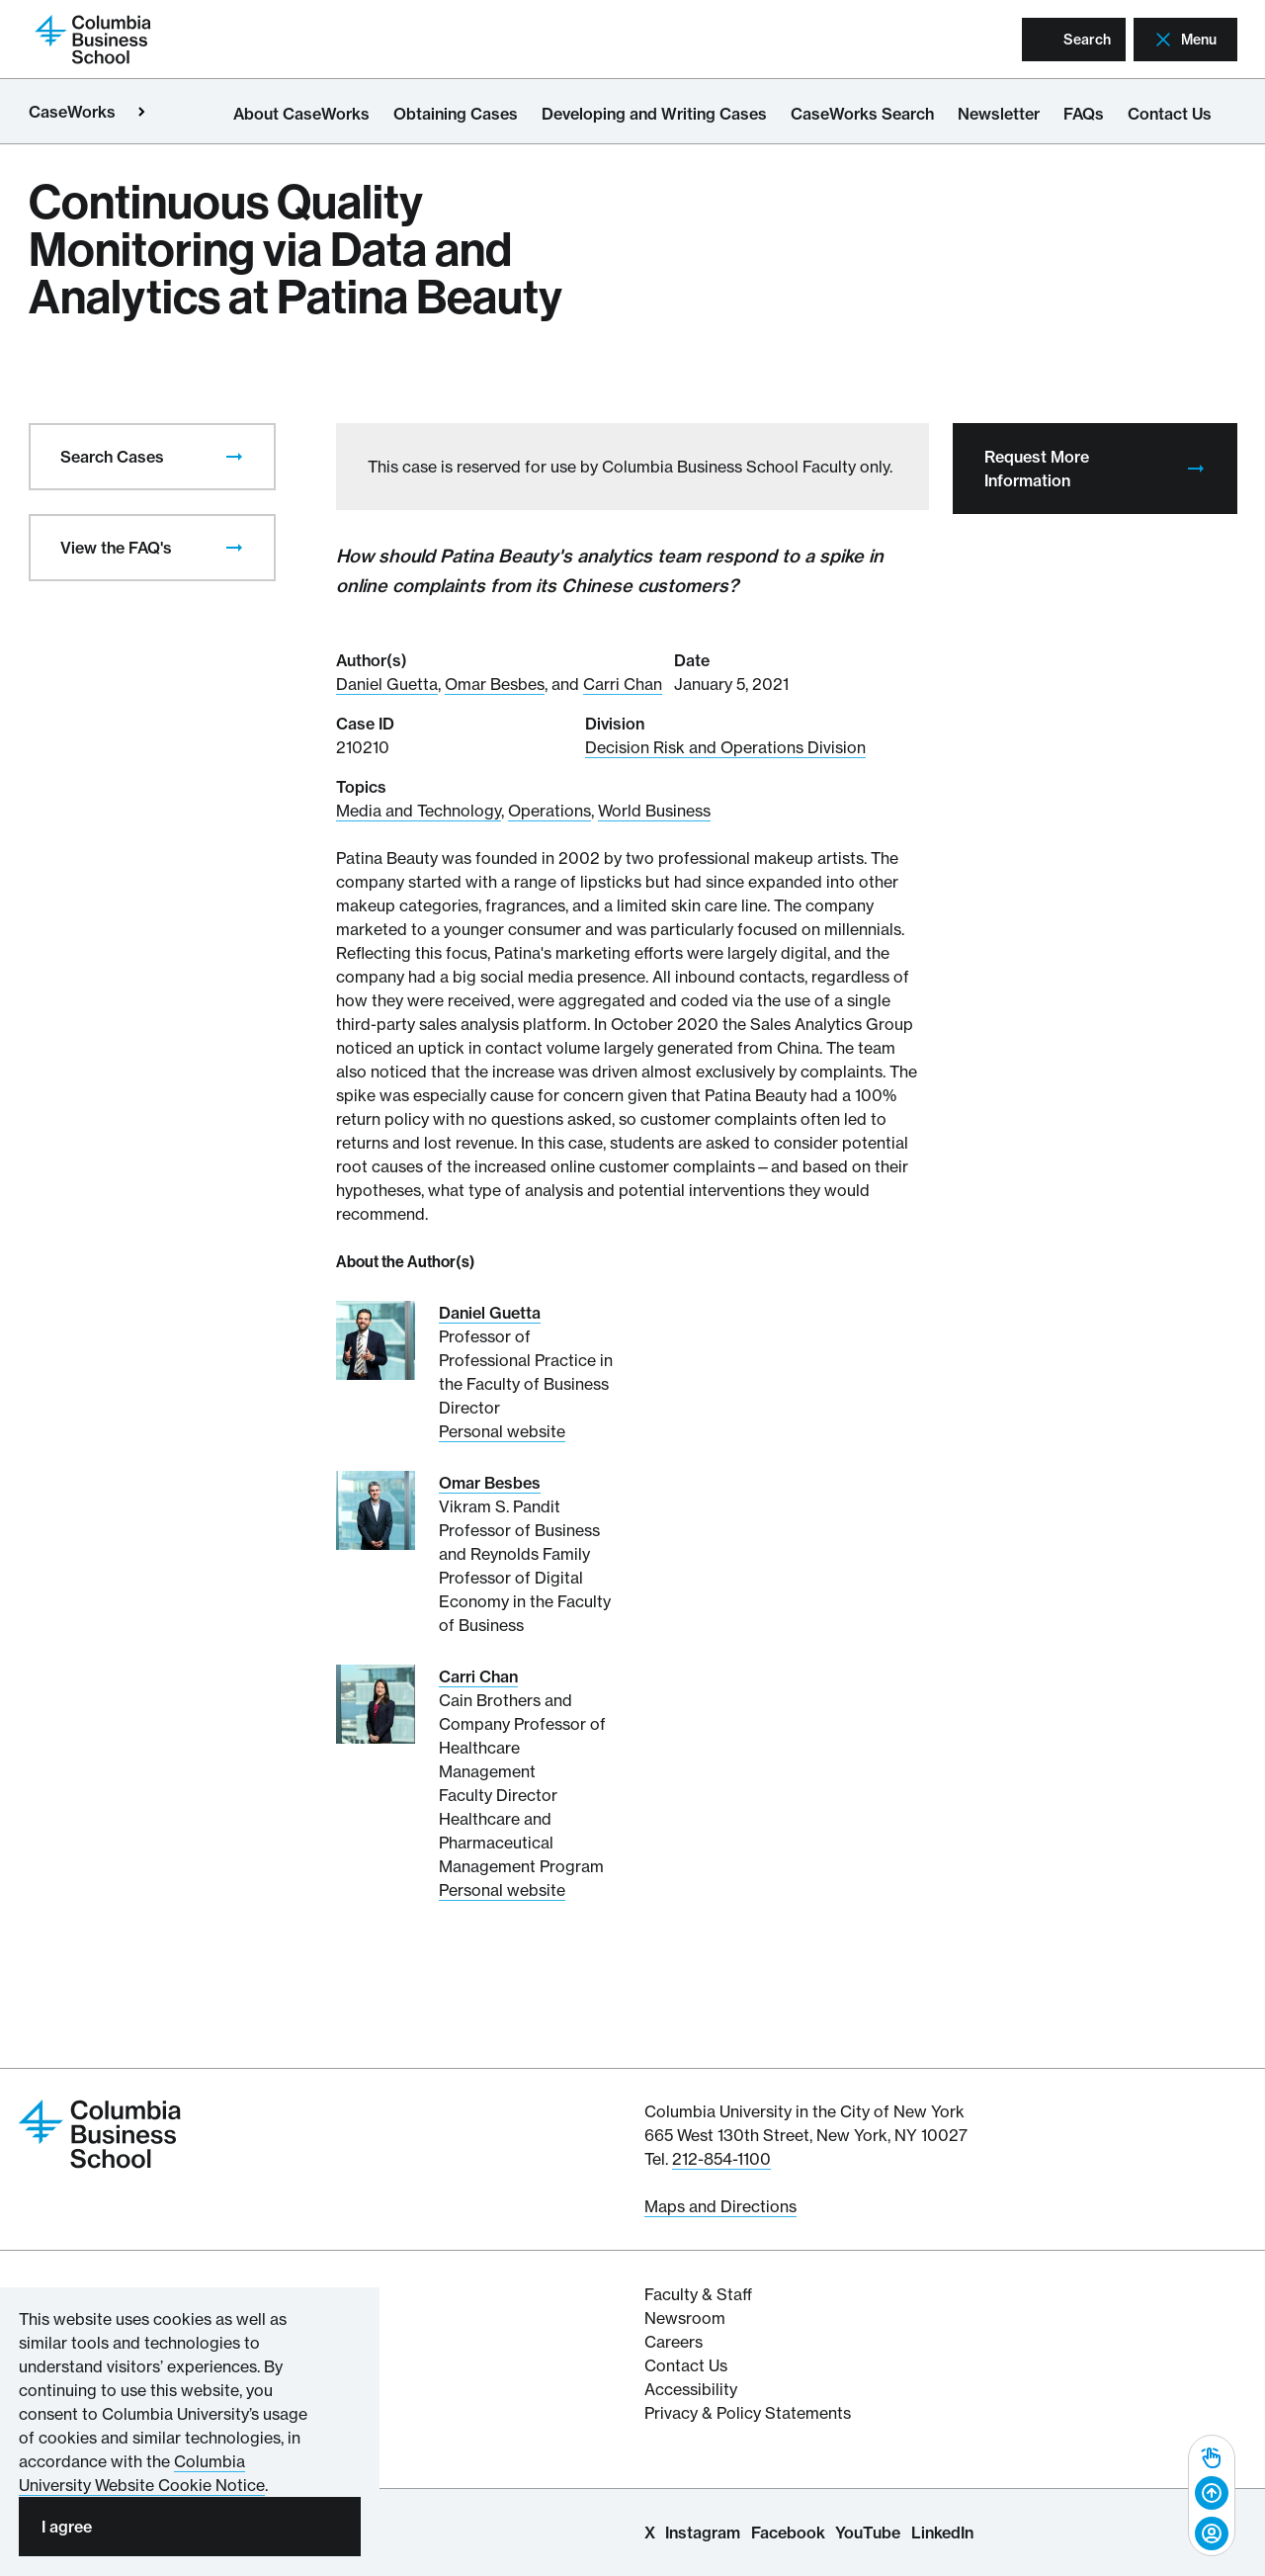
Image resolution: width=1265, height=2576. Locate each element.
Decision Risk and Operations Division (725, 747)
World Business (654, 810)
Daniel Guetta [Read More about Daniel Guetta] (490, 1313)
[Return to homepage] (93, 37)
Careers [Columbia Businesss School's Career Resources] (673, 2342)
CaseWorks (72, 112)
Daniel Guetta (387, 684)
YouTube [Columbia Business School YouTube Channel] (867, 2532)
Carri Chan (622, 684)
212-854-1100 (721, 2159)
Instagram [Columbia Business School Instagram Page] (702, 2532)
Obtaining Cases (455, 114)
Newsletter (999, 114)
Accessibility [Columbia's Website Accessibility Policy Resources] (690, 2389)
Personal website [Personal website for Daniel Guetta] (502, 1431)
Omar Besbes (495, 684)
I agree (67, 2526)
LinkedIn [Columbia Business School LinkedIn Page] (942, 2532)
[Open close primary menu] (141, 112)
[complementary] (1211, 2495)
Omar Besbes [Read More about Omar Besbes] (490, 1483)
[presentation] (234, 457)
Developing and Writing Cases (654, 114)
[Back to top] (1211, 2494)
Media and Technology (418, 810)
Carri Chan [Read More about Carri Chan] (478, 1676)
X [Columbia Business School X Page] (649, 2532)
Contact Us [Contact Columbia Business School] (685, 2365)
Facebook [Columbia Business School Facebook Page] (788, 2532)
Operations (549, 810)
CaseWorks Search (862, 114)
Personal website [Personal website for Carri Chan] (502, 1890)
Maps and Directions (720, 2206)
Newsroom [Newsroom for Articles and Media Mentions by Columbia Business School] (684, 2318)
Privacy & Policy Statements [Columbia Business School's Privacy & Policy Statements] (747, 2413)
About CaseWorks (301, 114)
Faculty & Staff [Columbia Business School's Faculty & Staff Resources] (698, 2294)
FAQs (1083, 114)
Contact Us (1170, 114)
